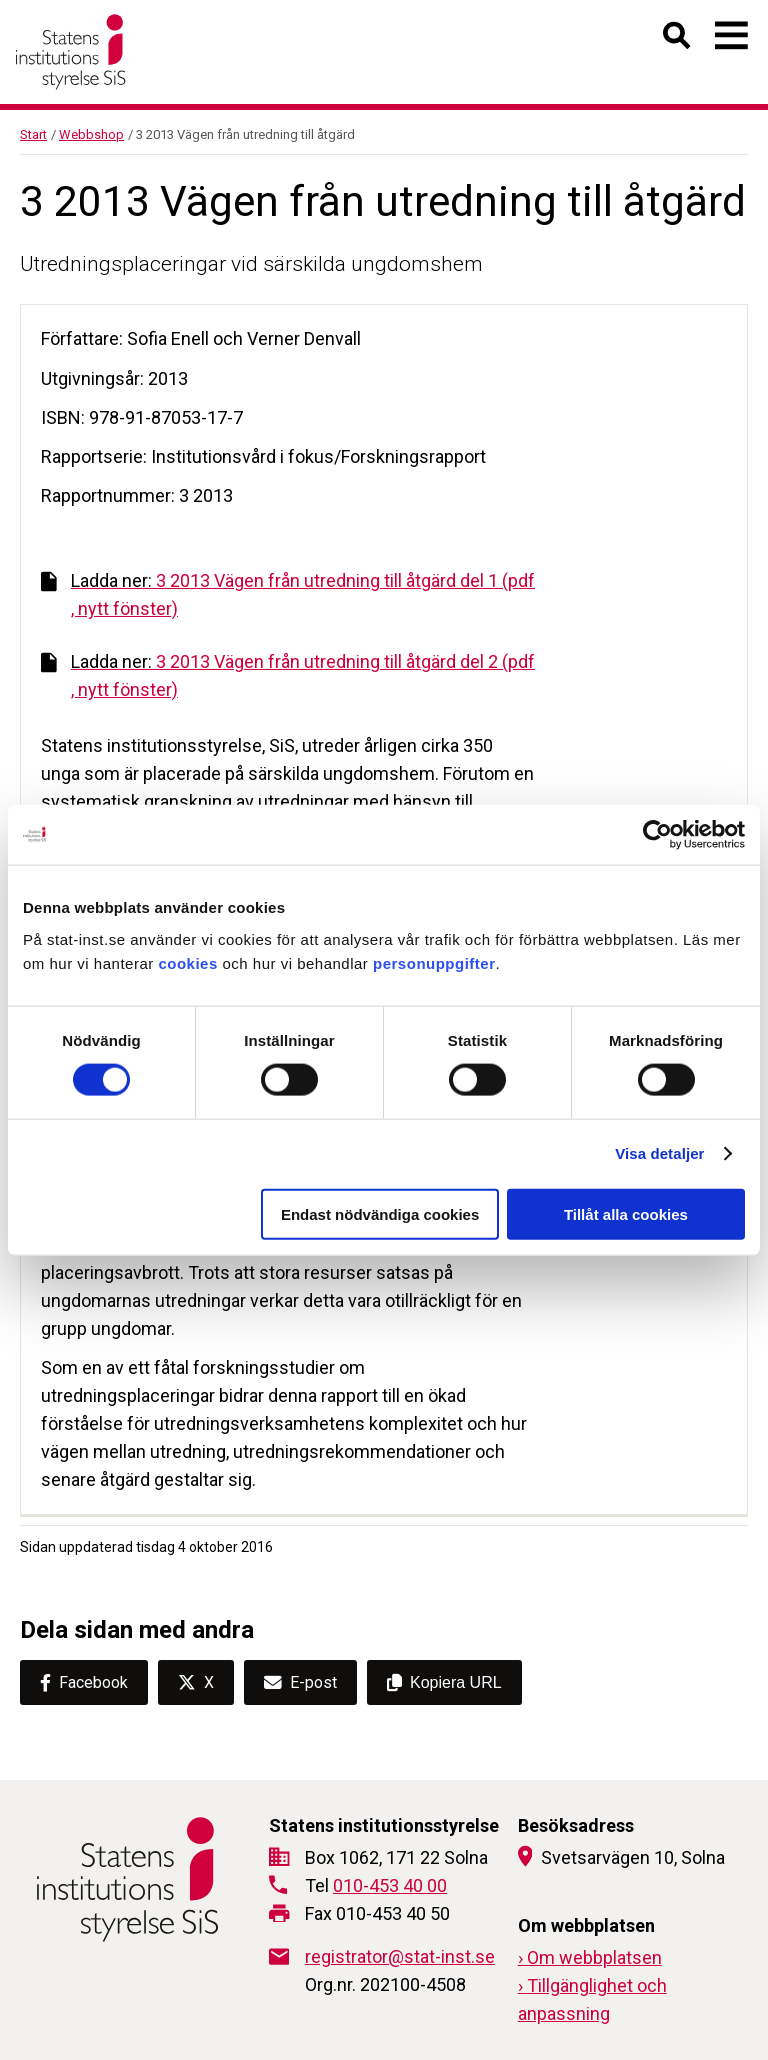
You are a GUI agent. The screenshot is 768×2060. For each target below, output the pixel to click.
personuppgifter (434, 962)
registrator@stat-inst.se (400, 1956)
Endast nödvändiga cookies (380, 1213)
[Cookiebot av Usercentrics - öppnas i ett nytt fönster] (657, 835)
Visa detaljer (659, 1153)
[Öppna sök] (677, 39)
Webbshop (91, 134)
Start (33, 134)
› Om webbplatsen (590, 1957)
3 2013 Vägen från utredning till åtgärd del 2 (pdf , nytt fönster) (288, 675)
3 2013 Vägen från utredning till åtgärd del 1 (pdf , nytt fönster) (288, 594)
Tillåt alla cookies (626, 1213)
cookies (187, 962)
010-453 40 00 (390, 1885)
